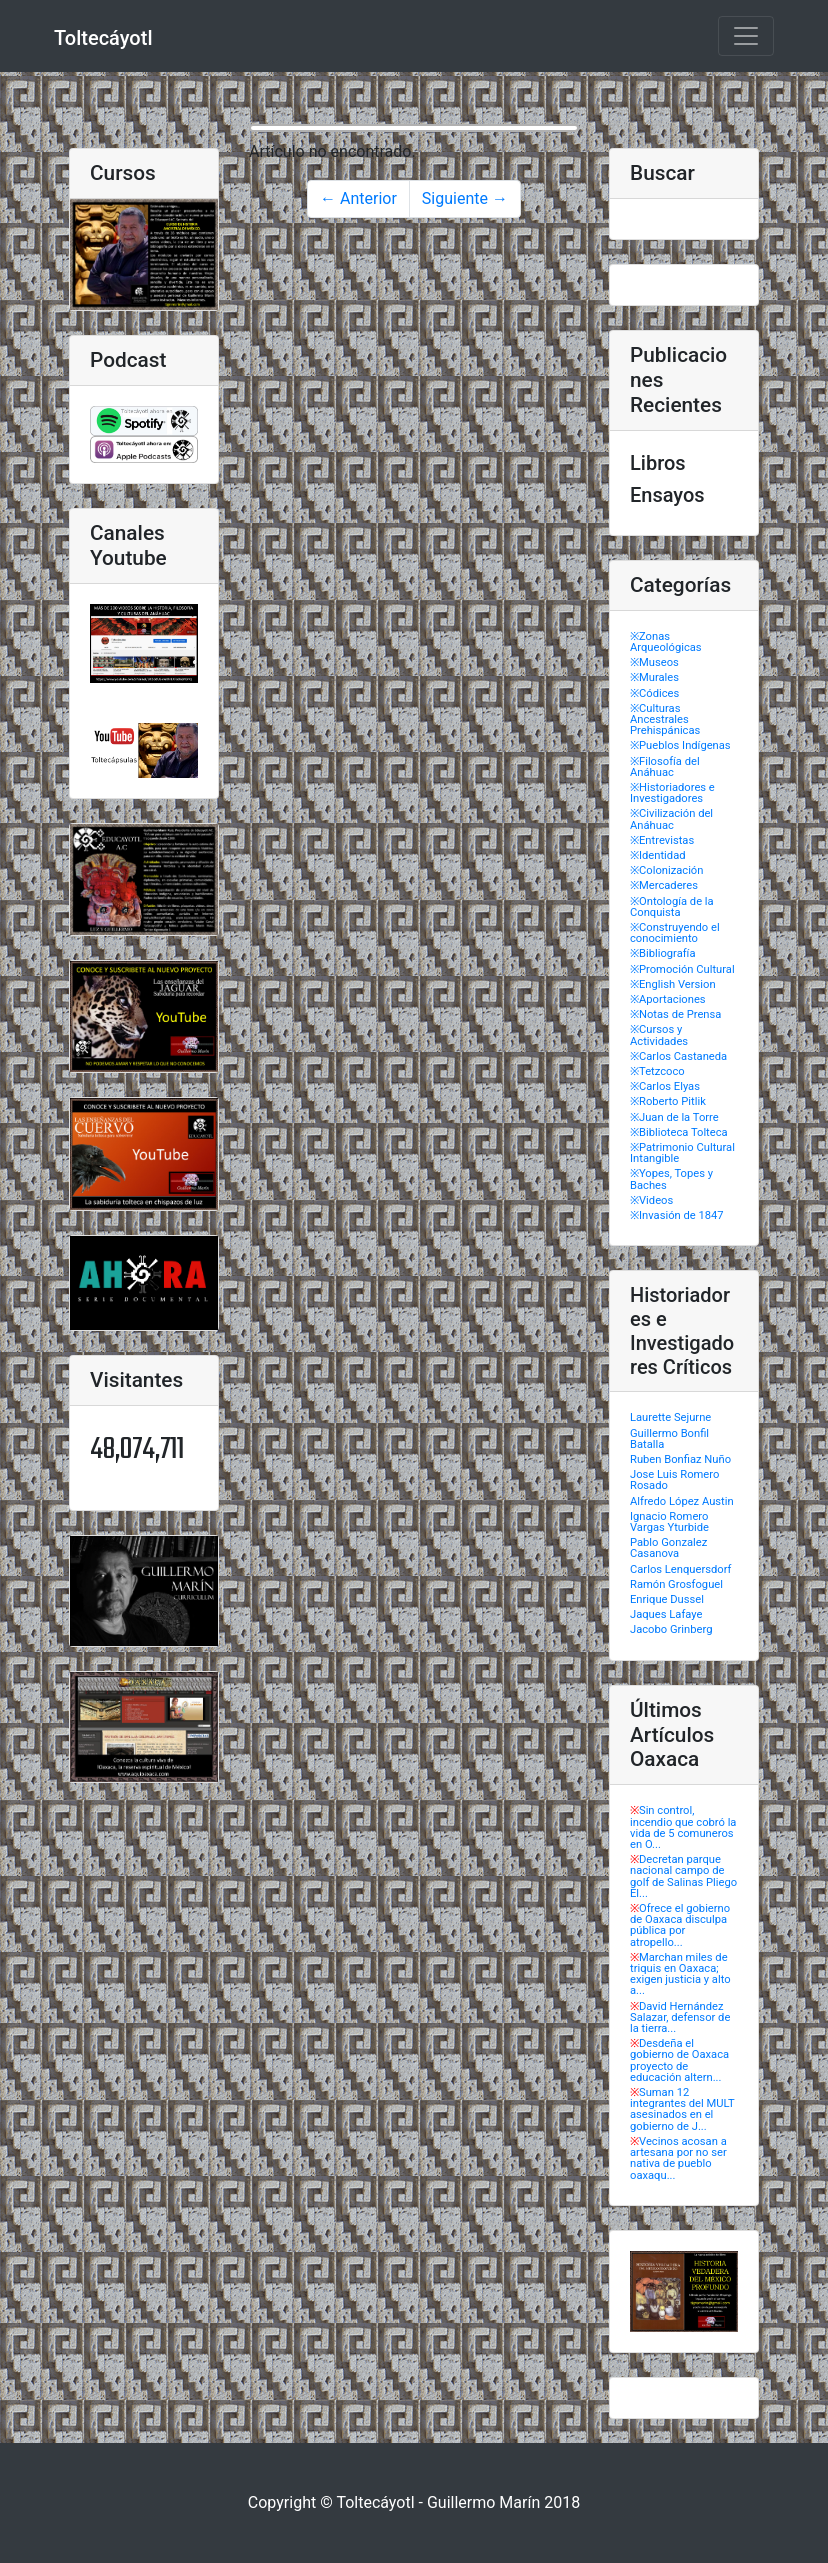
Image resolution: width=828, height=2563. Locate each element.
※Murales (654, 677)
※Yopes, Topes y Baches (671, 1179)
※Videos (651, 1200)
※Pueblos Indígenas (680, 745)
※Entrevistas (662, 840)
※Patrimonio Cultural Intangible (682, 1153)
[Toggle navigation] (746, 36)
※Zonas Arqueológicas (666, 642)
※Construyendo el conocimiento (675, 933)
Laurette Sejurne (670, 1417)
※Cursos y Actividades (659, 1035)
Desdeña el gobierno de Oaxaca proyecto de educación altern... (679, 2060)
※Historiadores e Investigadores (672, 793)
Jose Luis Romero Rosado (674, 1480)
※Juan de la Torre (674, 1117)
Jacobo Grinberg (671, 1629)
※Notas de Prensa (675, 1014)
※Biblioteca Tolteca (679, 1132)
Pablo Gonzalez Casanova (668, 1548)
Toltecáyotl (103, 38)
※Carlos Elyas (665, 1086)
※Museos (654, 662)
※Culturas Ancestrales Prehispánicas (665, 719)
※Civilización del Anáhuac (671, 819)
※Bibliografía (662, 953)
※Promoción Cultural (682, 969)
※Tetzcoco (657, 1071)
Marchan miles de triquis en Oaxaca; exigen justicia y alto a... (680, 1974)
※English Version (673, 984)
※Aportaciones (668, 999)
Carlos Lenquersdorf (680, 1569)
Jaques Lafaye (666, 1614)
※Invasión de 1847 (677, 1215)
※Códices (654, 693)
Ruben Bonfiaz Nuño (680, 1459)
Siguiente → (465, 198)
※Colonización (666, 870)
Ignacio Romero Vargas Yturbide (669, 1522)
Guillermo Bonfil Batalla (669, 1439)
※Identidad (658, 855)
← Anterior (358, 198)
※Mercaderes (664, 885)
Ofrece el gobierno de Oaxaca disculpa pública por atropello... (680, 1925)
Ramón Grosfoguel (676, 1584)
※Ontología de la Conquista (672, 907)
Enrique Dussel (667, 1599)
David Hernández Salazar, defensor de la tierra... (680, 2017)
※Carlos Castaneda (678, 1056)
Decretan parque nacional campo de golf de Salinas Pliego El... (683, 1876)
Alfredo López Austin (682, 1501)
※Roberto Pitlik (668, 1101)
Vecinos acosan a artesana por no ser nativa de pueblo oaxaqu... (678, 2158)
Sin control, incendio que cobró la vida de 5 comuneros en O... (683, 1827)
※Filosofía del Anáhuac (665, 767)
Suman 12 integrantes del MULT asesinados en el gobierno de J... (682, 2109)
